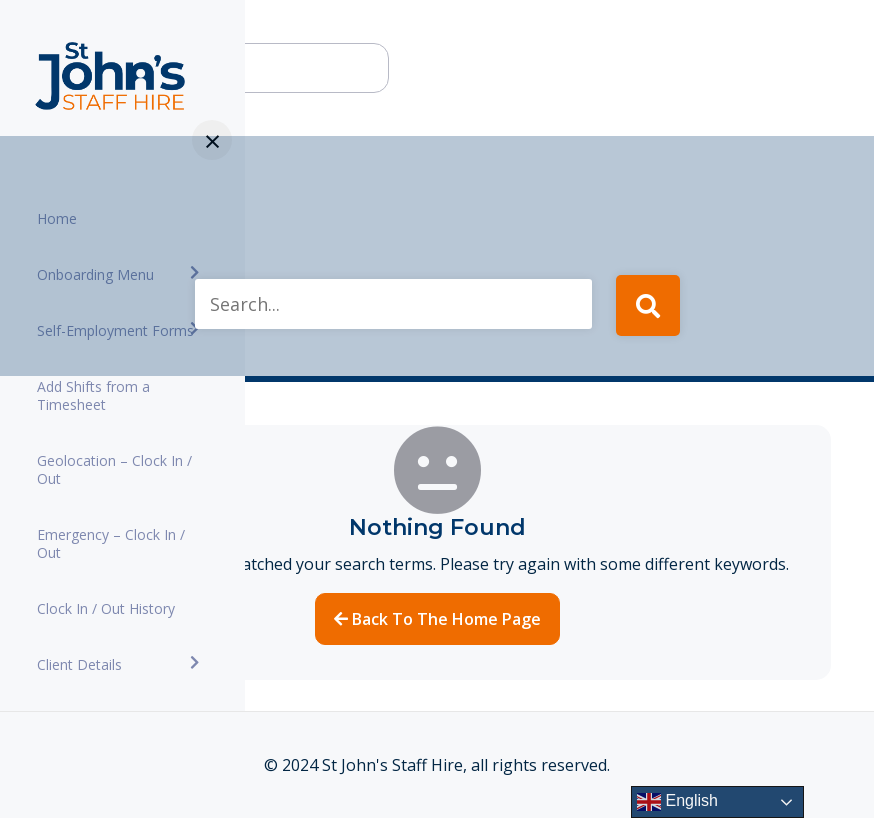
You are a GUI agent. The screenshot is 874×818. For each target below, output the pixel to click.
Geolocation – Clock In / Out (114, 469)
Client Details (79, 664)
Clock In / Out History (106, 608)
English (677, 802)
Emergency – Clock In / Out (111, 543)
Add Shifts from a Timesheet (93, 395)
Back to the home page (437, 619)
